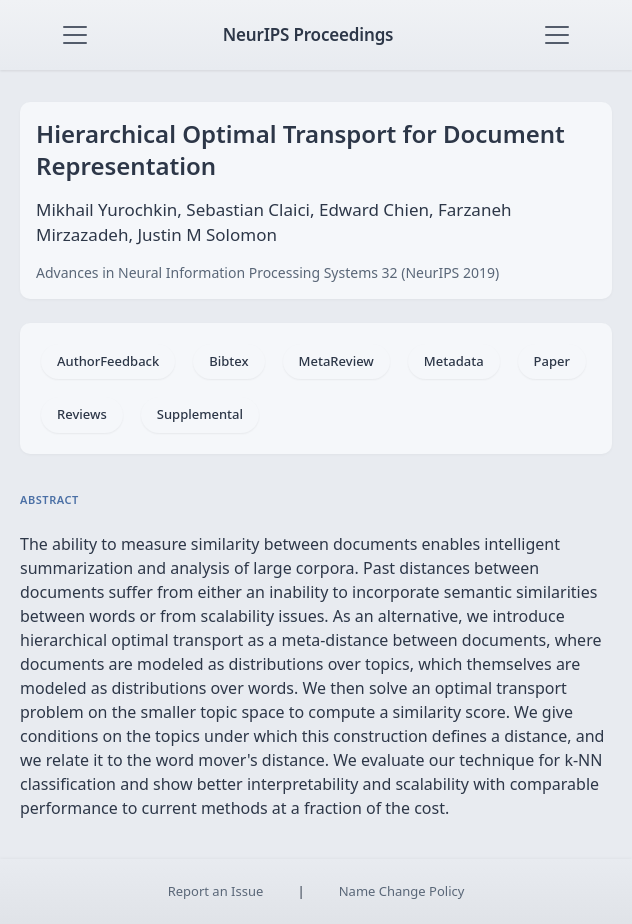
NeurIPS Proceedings (308, 34)
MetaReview (336, 361)
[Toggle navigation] (75, 35)
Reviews (82, 414)
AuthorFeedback (108, 361)
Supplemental (200, 414)
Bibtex (228, 361)
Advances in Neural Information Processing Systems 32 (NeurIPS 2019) (267, 272)
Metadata (454, 361)
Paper (552, 361)
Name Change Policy (402, 891)
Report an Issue (216, 891)
